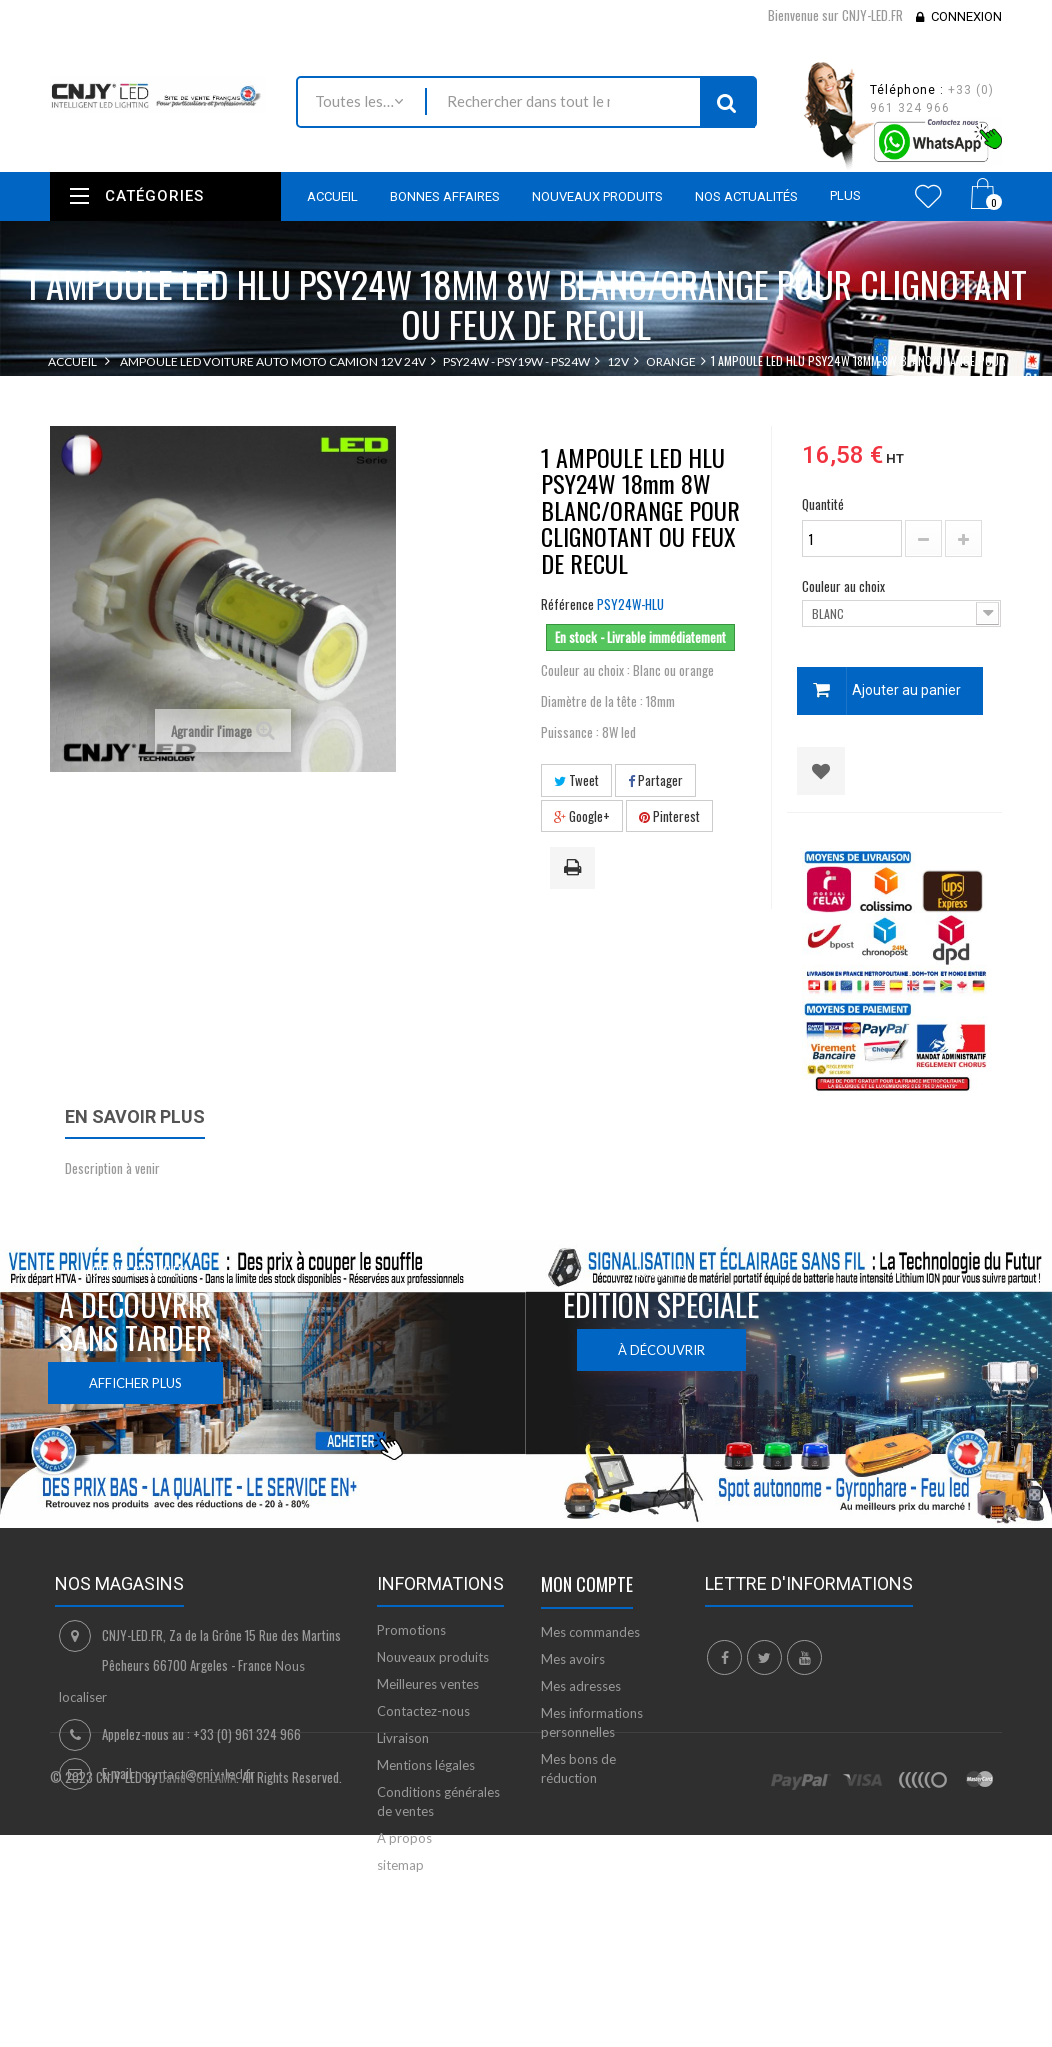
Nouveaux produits (433, 1657)
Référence (567, 604)
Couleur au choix (845, 586)
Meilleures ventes (428, 1684)
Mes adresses (581, 1686)
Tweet (576, 780)
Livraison (403, 1738)
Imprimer (576, 869)
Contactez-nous (423, 1711)
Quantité (823, 504)
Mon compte (587, 1584)
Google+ (582, 816)
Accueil (72, 361)
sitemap (400, 1865)
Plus (845, 195)
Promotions (411, 1630)
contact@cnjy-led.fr (198, 1774)
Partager (655, 780)
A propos (404, 1838)
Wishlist (928, 196)
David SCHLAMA (197, 1976)
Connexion (966, 16)
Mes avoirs (573, 1659)
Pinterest (669, 816)
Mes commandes (590, 1632)
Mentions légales (426, 1765)
